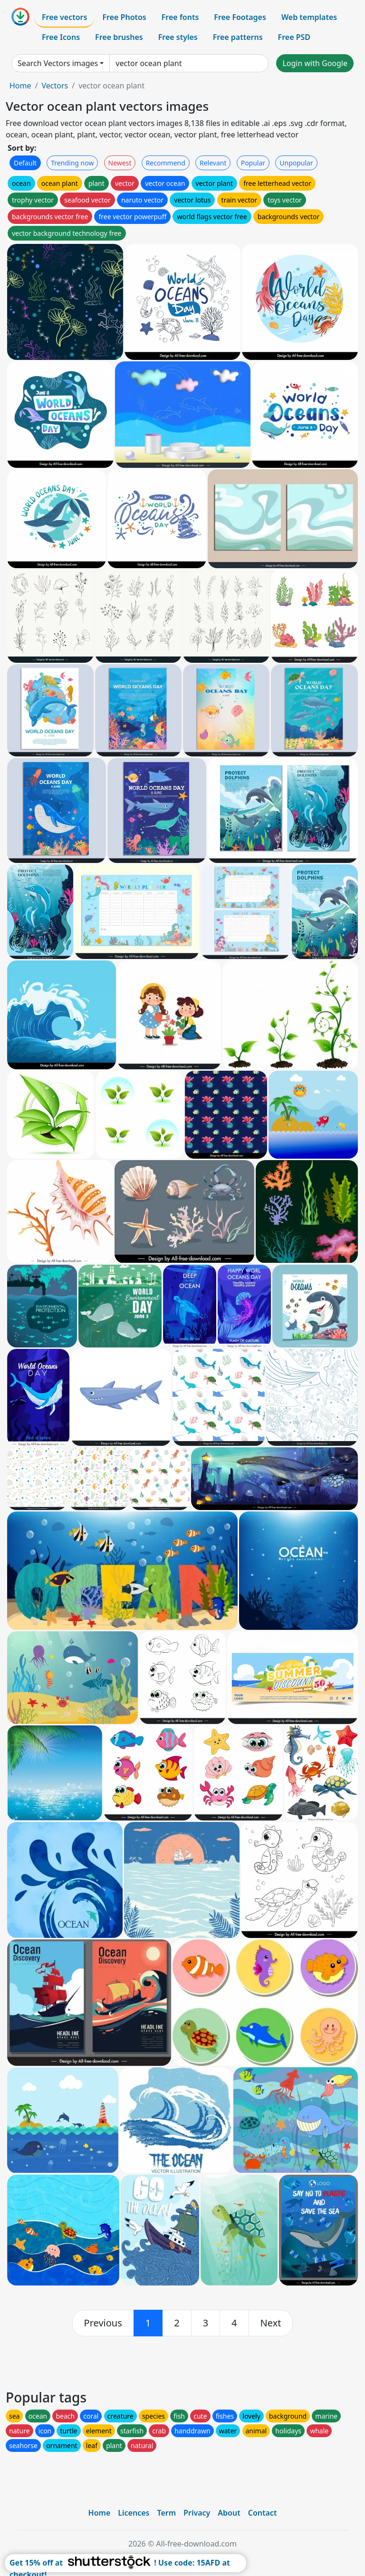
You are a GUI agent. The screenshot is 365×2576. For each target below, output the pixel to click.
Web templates (309, 17)
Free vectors (64, 17)
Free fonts (180, 17)
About (229, 2513)
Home (20, 85)
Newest (120, 162)
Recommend (165, 162)
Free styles (178, 37)
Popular (253, 162)
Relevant (213, 162)
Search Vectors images (58, 63)
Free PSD (294, 37)
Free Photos (124, 17)
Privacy (196, 2513)
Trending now (72, 162)
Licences (133, 2513)
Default (25, 162)
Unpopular (296, 162)
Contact (262, 2513)
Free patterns (238, 37)
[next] (271, 2323)
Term (166, 2513)
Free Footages (240, 17)
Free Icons (61, 37)
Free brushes (119, 37)
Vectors (54, 85)
